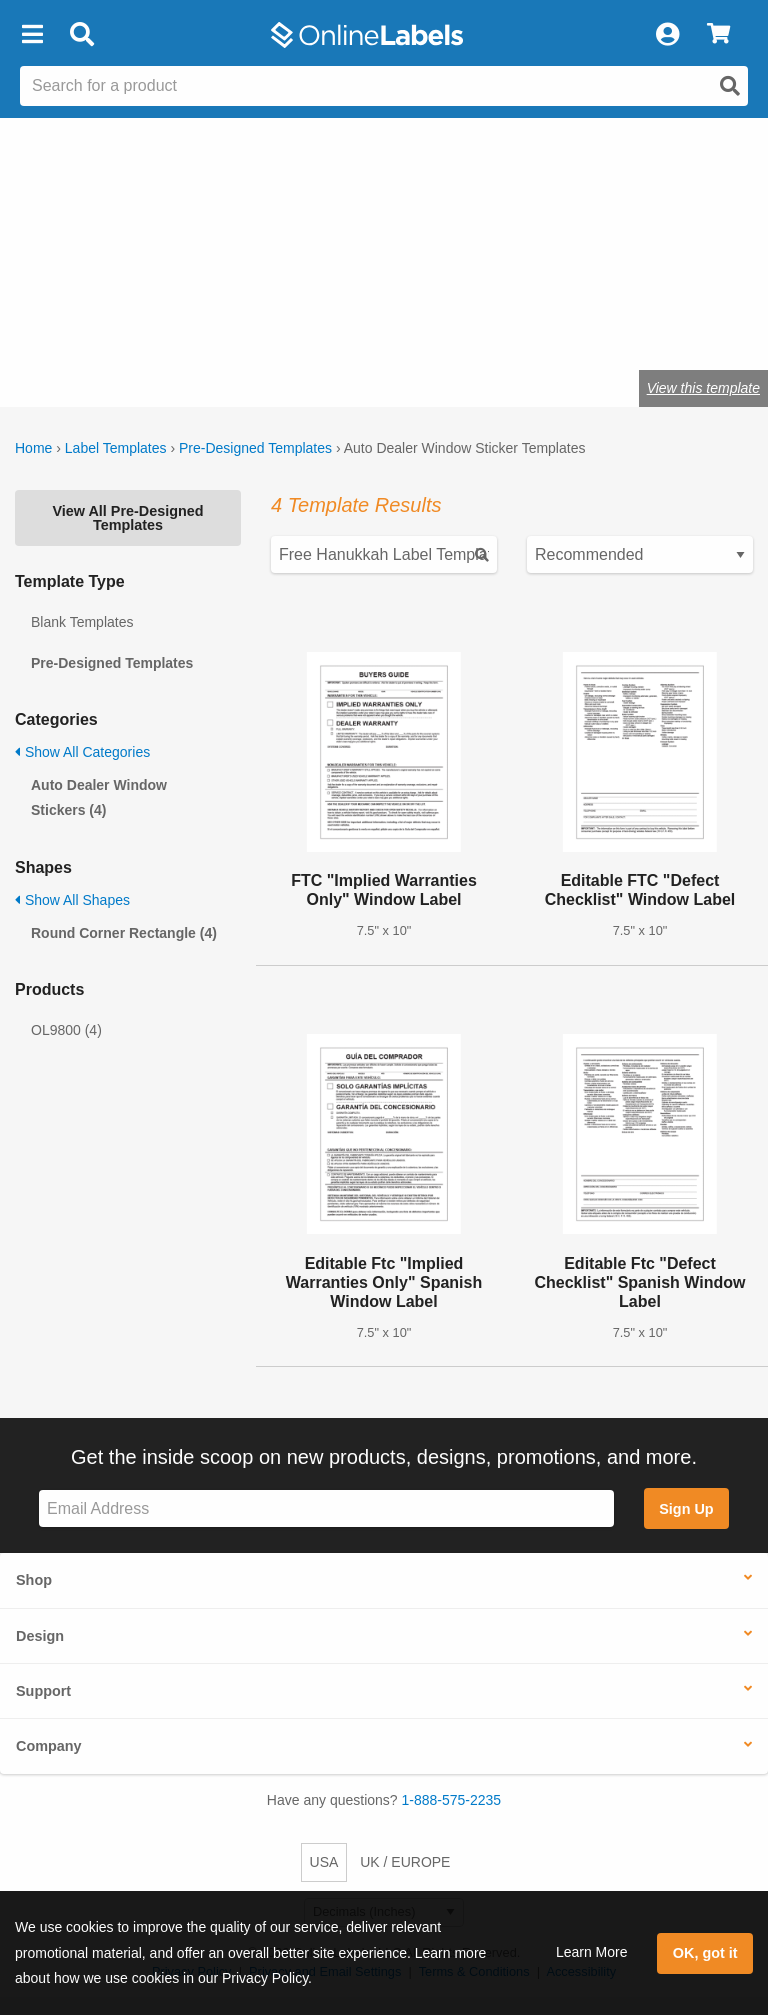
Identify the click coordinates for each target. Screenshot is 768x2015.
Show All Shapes (72, 900)
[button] (32, 35)
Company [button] (49, 1746)
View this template (703, 388)
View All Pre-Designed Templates (127, 518)
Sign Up (686, 1509)
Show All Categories (82, 752)
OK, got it (705, 1953)
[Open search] (730, 86)
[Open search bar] (81, 35)
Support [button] (43, 1691)
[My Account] (667, 35)
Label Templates (116, 448)
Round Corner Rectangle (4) (124, 933)
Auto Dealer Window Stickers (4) (99, 797)
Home (33, 448)
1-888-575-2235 (452, 1800)
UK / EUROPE (405, 1862)
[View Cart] (718, 35)
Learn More (592, 1952)
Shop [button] (34, 1580)
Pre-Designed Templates (255, 448)
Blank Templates (82, 622)
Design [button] (40, 1636)
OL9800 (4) (66, 1030)
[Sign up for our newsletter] (326, 1508)
